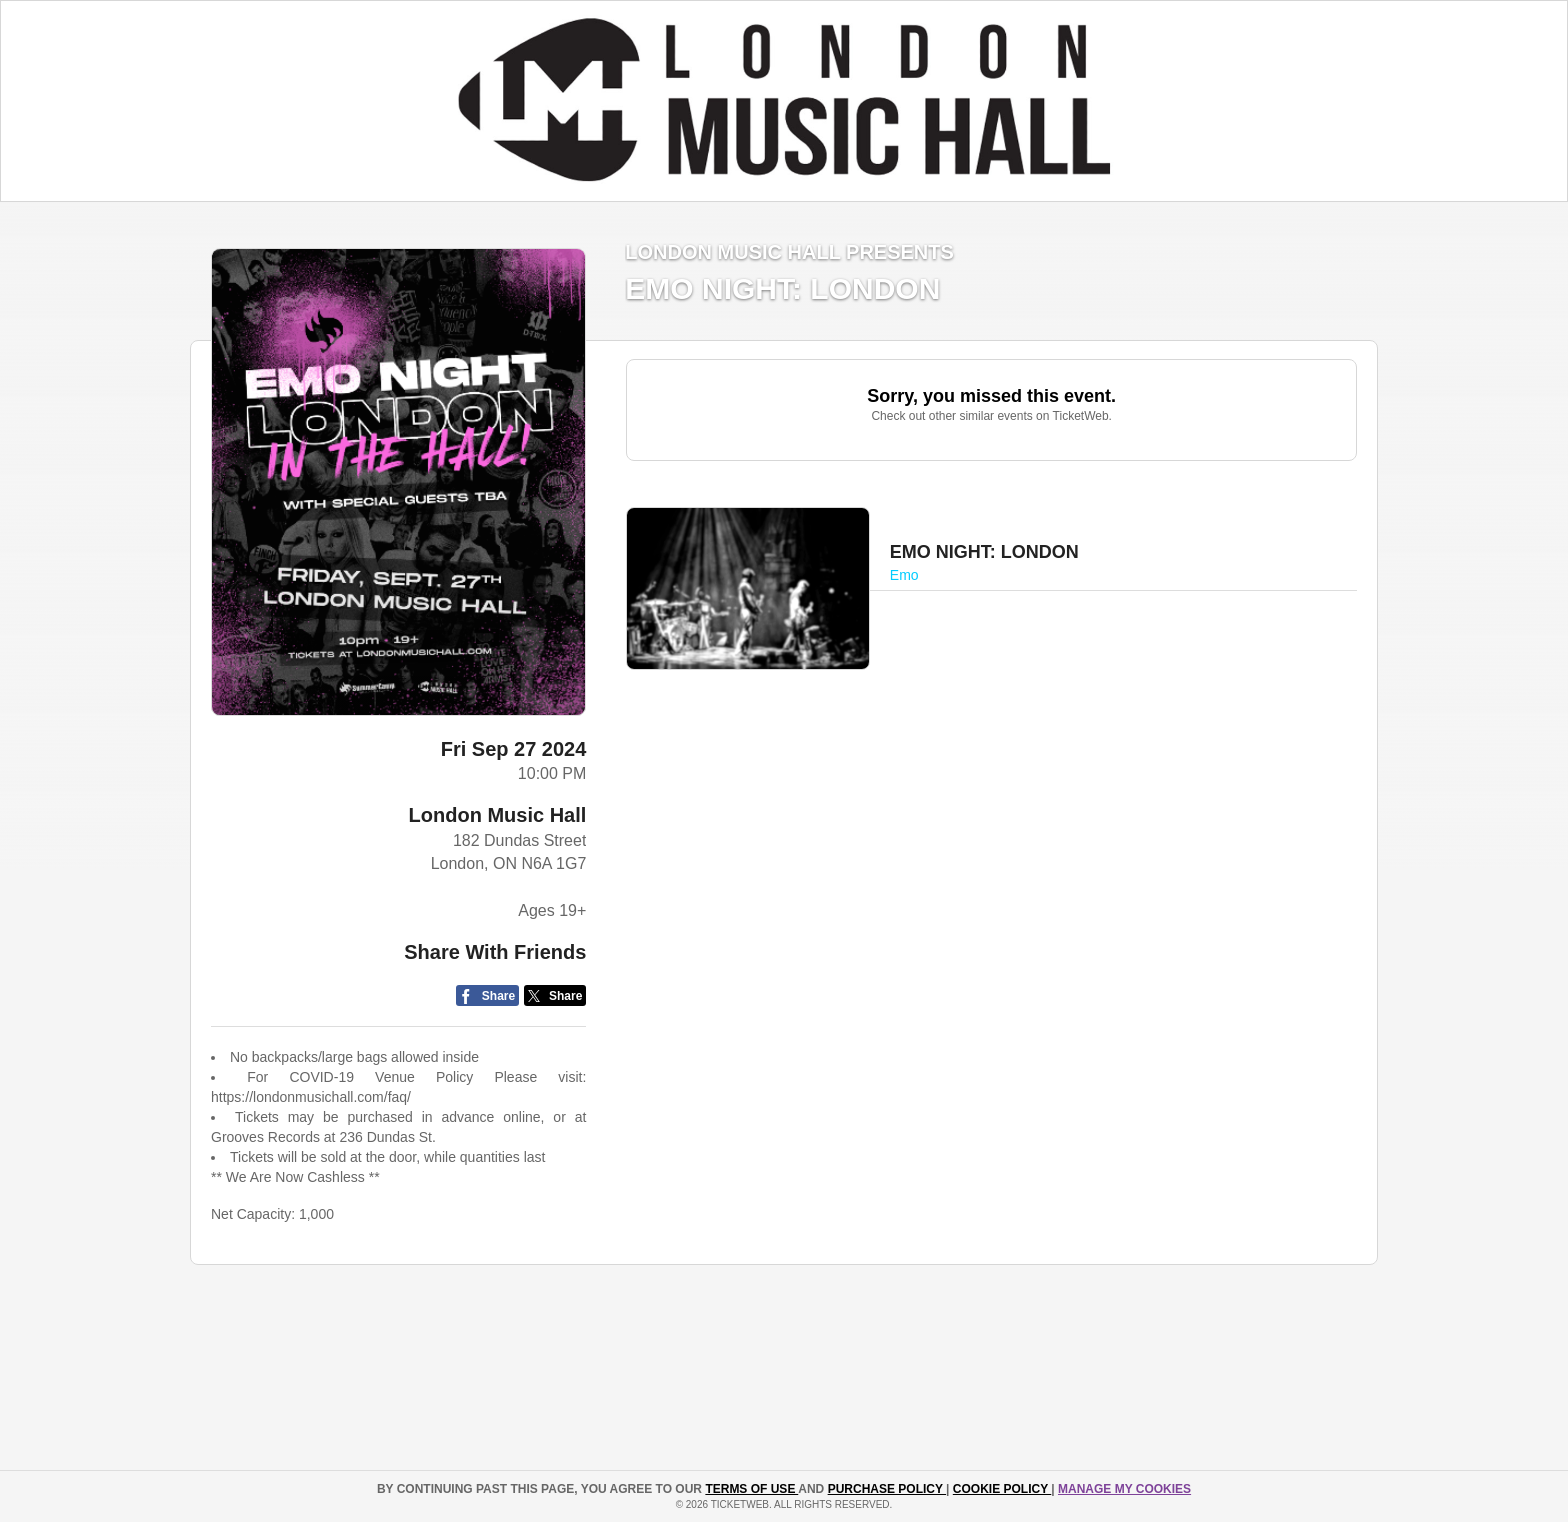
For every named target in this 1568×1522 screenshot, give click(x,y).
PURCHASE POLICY (887, 1489)
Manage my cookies (1124, 1489)
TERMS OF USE (751, 1489)
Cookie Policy (1002, 1489)
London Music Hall (498, 815)
